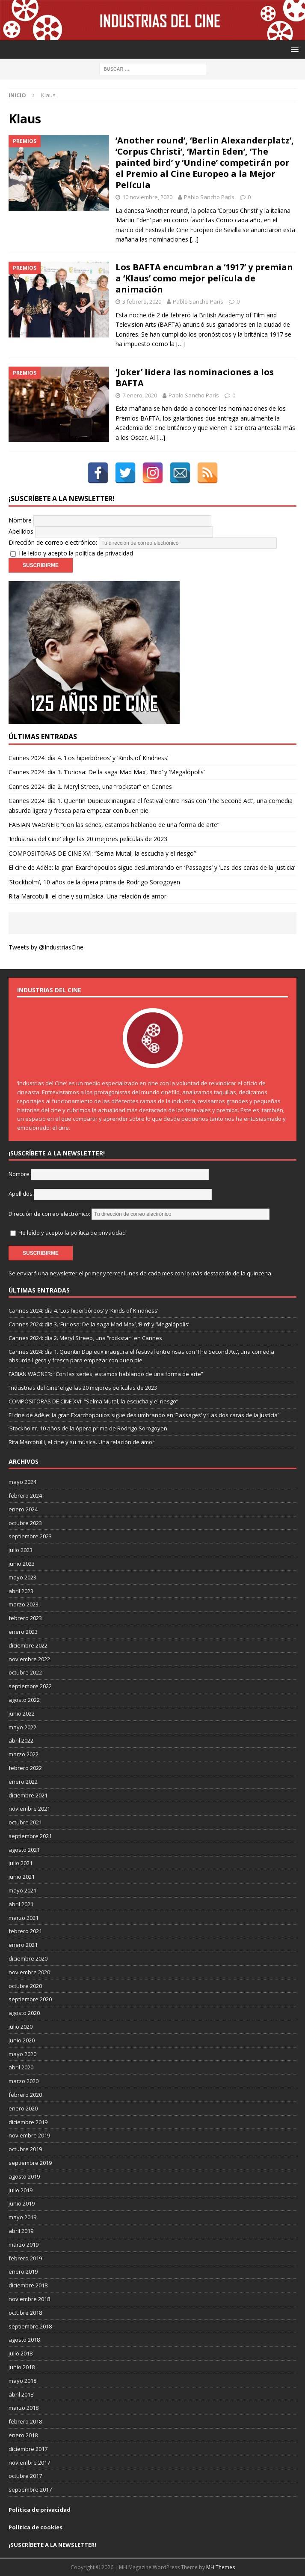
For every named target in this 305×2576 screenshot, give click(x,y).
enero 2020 (23, 2108)
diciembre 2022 (28, 1645)
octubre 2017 (25, 2476)
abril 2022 (21, 1740)
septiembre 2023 (30, 1536)
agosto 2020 (24, 2013)
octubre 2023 (25, 1523)
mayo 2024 (22, 1482)
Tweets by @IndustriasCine (46, 947)
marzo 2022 (23, 1754)
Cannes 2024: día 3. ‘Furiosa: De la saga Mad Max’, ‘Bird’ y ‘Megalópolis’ (106, 772)
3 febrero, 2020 (141, 301)
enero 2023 (23, 1632)
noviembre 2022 (29, 1659)
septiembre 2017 (30, 2489)
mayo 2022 (22, 1727)
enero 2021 (23, 1945)
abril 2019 (21, 2231)
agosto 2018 (24, 2339)
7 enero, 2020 (139, 395)
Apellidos (21, 531)
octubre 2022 (25, 1672)
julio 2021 (21, 1863)
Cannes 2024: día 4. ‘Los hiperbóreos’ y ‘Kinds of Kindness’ (88, 758)
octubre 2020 (25, 1986)
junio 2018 (22, 2367)
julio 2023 (21, 1550)
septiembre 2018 (30, 2326)
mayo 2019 (22, 2217)
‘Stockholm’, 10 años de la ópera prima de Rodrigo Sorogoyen (94, 882)
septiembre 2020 (30, 1999)
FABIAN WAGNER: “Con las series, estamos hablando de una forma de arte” (114, 825)
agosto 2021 (24, 1850)
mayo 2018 (22, 2381)
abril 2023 (21, 1591)
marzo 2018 (23, 2408)
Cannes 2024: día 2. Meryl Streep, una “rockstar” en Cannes (90, 786)
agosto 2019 (24, 2176)
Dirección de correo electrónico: (143, 542)
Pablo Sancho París (209, 197)
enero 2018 (23, 2435)
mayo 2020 (22, 2054)
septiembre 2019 (30, 2163)
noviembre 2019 (29, 2135)
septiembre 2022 (30, 1686)
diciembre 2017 (28, 2449)
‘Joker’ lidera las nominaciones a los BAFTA (194, 377)
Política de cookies (35, 2527)
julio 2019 (21, 2190)
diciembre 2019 (28, 2122)
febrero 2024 (25, 1495)
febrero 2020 (25, 2094)
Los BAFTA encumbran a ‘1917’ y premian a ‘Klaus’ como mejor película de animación (204, 278)
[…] (194, 239)
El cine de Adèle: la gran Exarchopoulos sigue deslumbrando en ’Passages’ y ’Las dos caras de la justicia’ (152, 867)
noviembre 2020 (29, 1972)
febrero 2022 (25, 1768)
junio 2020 (22, 2040)
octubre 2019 (25, 2149)
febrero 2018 (25, 2421)
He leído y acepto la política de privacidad (76, 553)
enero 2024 (23, 1509)
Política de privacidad (40, 2509)
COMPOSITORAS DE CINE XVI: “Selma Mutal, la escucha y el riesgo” (102, 853)
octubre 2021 (25, 1822)
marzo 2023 (23, 1604)
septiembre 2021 (30, 1836)
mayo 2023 (22, 1577)
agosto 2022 (24, 1700)
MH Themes (220, 2567)
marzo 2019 (23, 2244)
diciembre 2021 (28, 1795)
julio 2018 (21, 2353)
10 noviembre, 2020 (147, 197)
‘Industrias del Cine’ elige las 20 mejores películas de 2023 (88, 839)
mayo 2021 (22, 1890)
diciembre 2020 (28, 1958)
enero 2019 (23, 2271)
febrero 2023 (25, 1618)
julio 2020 (21, 2026)
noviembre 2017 (29, 2462)
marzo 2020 (23, 2081)
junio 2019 (22, 2203)
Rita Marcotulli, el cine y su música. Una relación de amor (87, 896)
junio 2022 (22, 1713)
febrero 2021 (25, 1931)
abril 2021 (21, 1904)
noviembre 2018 (29, 2299)
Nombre (20, 520)
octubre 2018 (25, 2312)
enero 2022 (23, 1781)
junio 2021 (22, 1877)
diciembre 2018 (28, 2285)
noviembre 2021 (29, 1808)
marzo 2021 (23, 1918)
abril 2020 (21, 2067)
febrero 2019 (25, 2258)
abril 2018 (21, 2394)
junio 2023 (22, 1563)
